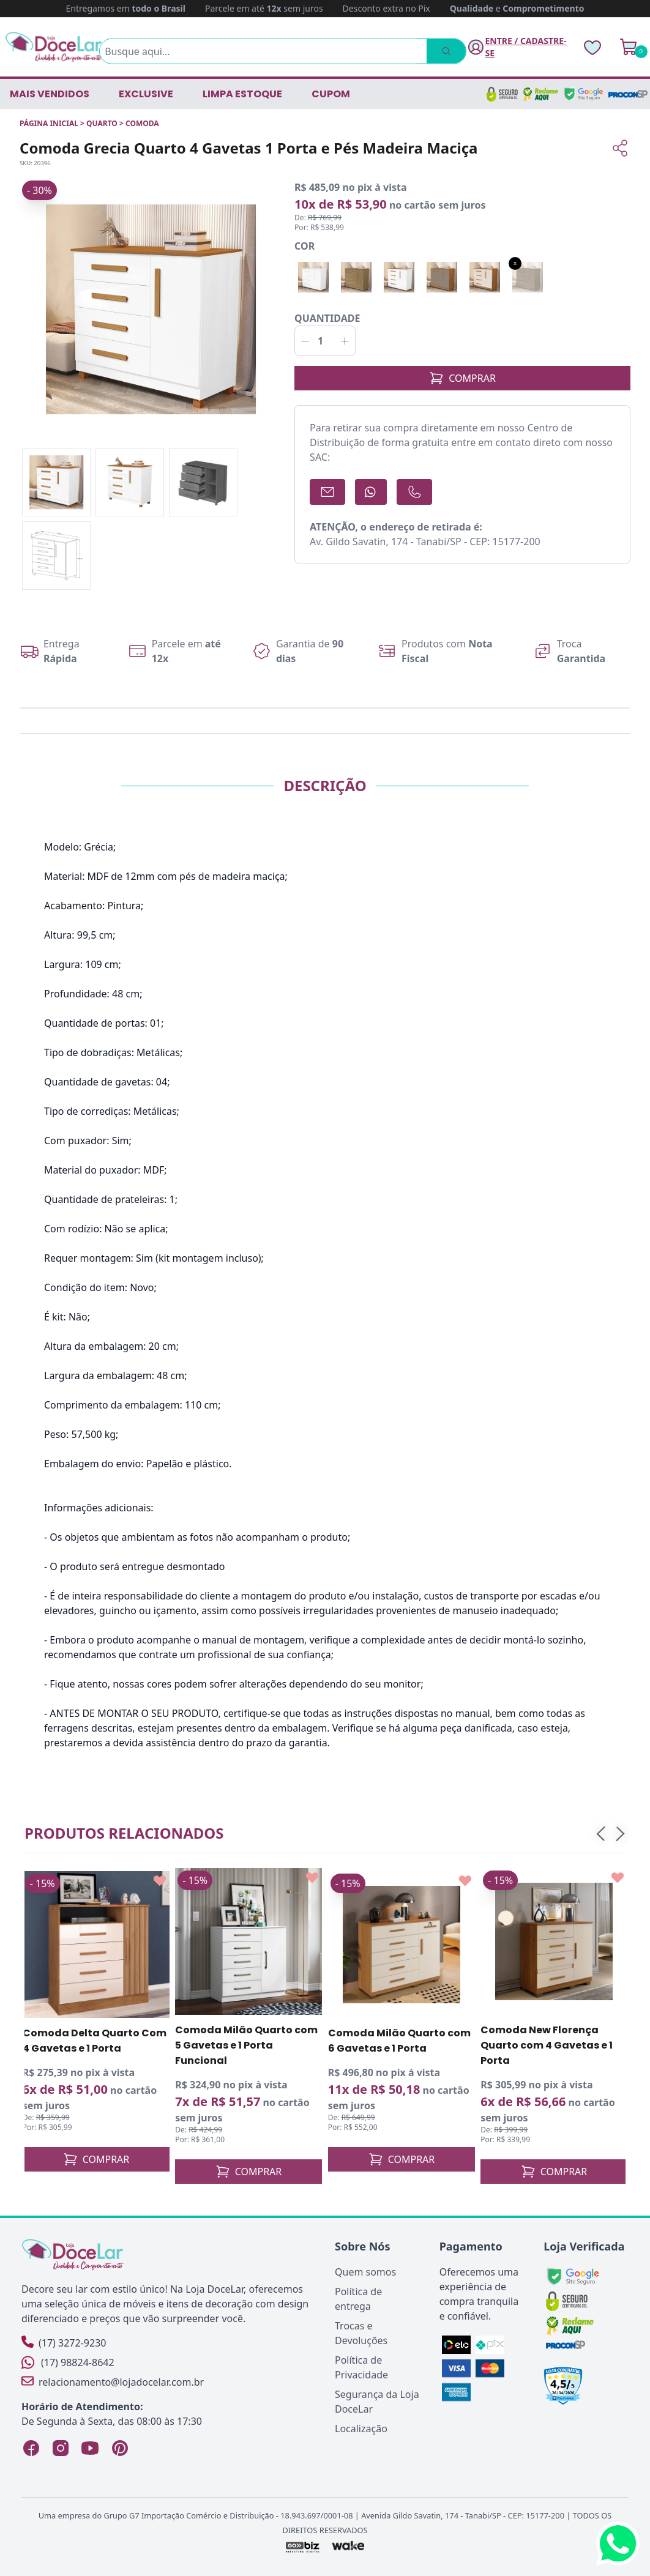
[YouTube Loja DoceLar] (90, 2448)
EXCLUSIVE (146, 94)
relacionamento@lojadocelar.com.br (112, 2382)
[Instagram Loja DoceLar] (60, 2448)
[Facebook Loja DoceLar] (31, 2448)
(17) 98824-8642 (67, 2362)
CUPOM (331, 94)
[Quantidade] (325, 341)
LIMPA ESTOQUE (242, 94)
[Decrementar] (305, 341)
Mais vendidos (49, 94)
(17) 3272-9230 (63, 2343)
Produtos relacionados (124, 1833)
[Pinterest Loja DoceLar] (119, 2448)
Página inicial (49, 123)
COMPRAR (462, 378)
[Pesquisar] (443, 51)
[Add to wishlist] (159, 1881)
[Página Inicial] (54, 47)
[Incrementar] (345, 341)
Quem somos (365, 2272)
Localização (361, 2428)
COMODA (142, 123)
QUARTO (102, 123)
